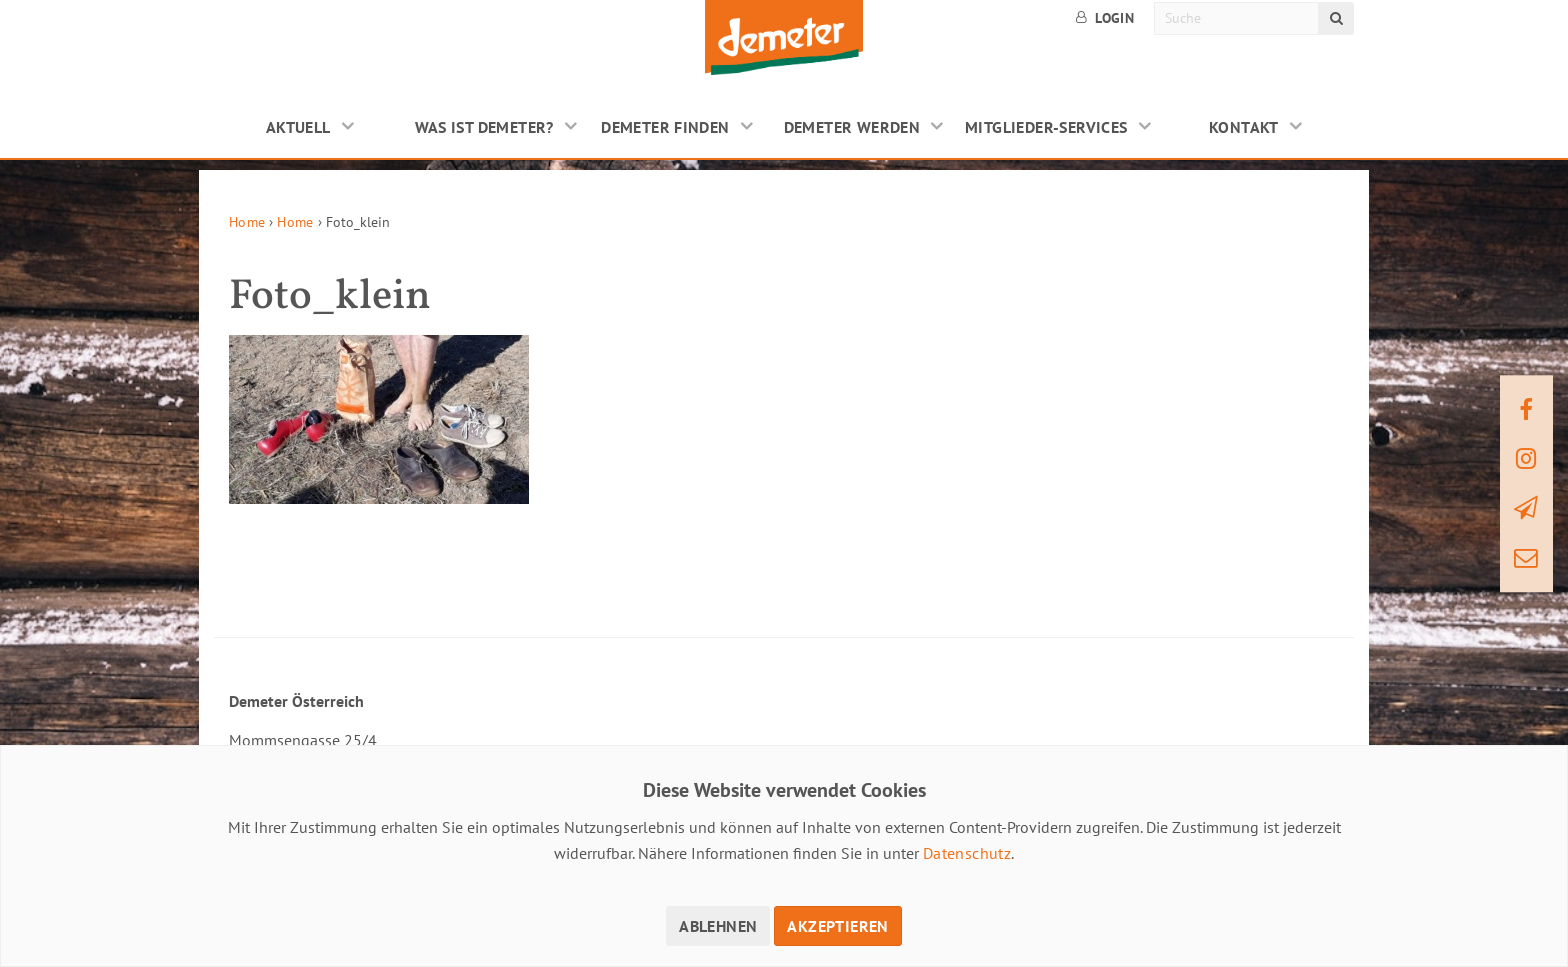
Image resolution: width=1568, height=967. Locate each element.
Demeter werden (852, 127)
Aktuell (298, 127)
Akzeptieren (837, 926)
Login (1105, 18)
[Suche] (1236, 18)
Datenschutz (967, 853)
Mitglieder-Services (1046, 127)
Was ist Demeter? (484, 127)
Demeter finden (665, 127)
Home (247, 222)
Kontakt (1244, 127)
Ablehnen (718, 926)
